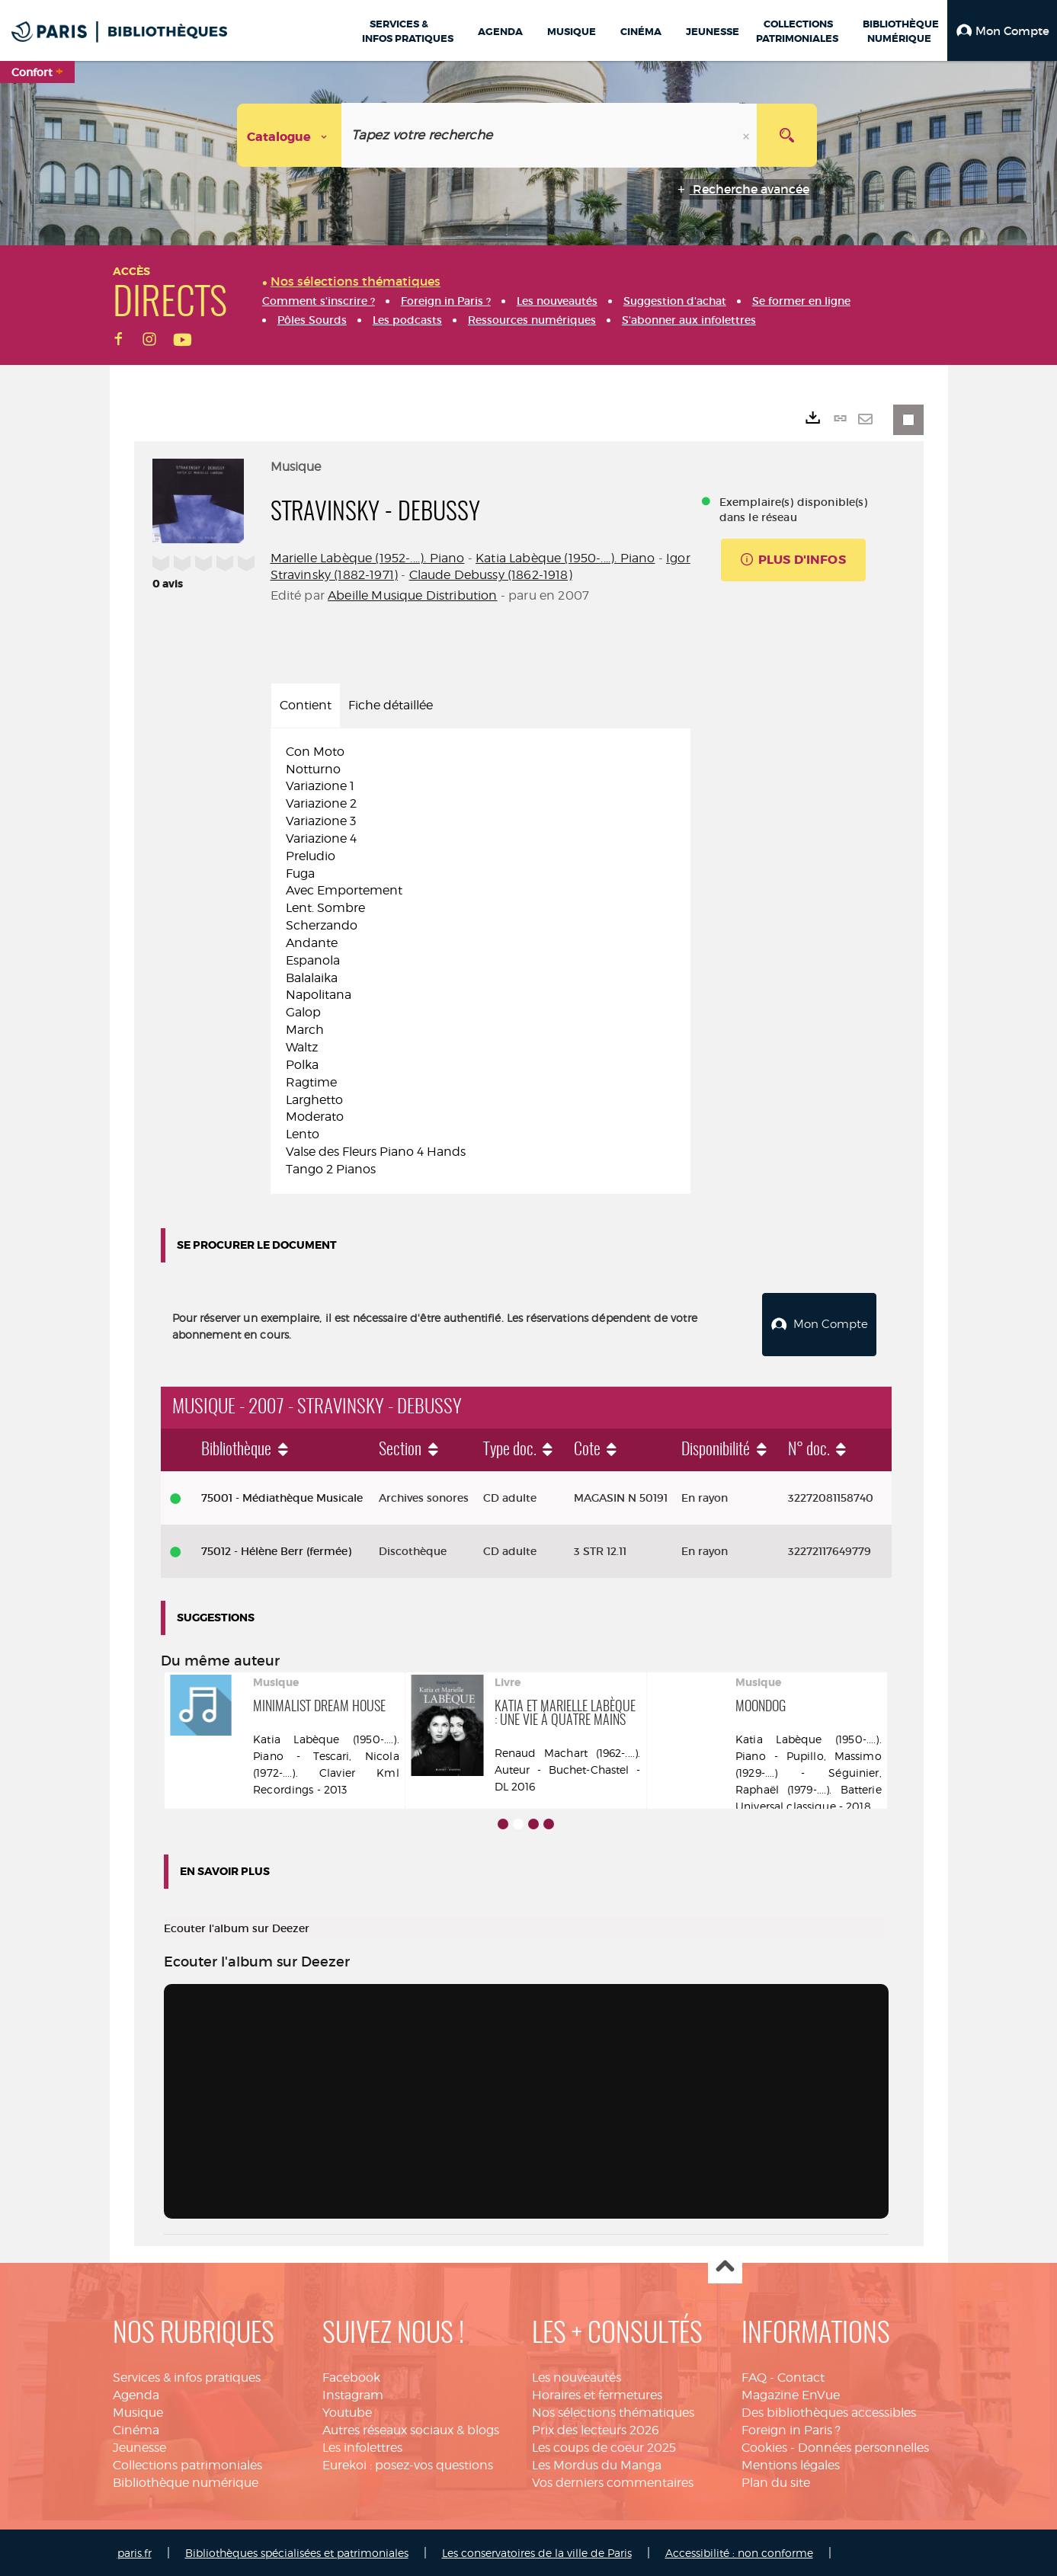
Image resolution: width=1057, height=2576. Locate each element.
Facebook (351, 2376)
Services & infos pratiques (187, 2376)
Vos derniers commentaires (612, 2480)
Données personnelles (863, 2445)
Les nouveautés (576, 2376)
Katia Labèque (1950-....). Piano (565, 558)
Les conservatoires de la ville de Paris (537, 2551)
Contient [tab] (306, 705)
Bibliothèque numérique (185, 2480)
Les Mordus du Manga (596, 2463)
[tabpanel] (480, 961)
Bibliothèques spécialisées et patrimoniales (296, 2551)
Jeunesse (139, 2445)
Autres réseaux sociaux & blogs (410, 2428)
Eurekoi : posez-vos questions (407, 2463)
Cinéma (136, 2428)
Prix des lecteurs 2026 (595, 2428)
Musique (138, 2411)
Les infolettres (362, 2445)
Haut (725, 2265)
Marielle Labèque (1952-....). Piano (368, 558)
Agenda (136, 2393)
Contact (801, 2376)
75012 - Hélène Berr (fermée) (276, 1549)
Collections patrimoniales (187, 2463)
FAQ (754, 2376)
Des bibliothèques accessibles (829, 2411)
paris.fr (134, 2551)
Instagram (352, 2393)
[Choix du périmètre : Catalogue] (289, 135)
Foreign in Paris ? (791, 2428)
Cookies (764, 2445)
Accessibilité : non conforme (739, 2551)
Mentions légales (791, 2463)
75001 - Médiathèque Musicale (282, 1495)
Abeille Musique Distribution (412, 595)
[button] (1002, 30)
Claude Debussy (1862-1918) (490, 575)
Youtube (347, 2411)
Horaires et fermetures (597, 2393)
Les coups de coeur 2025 (604, 2445)
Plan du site (776, 2480)
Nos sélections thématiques (613, 2411)
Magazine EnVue (791, 2393)
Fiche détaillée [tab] (390, 705)
